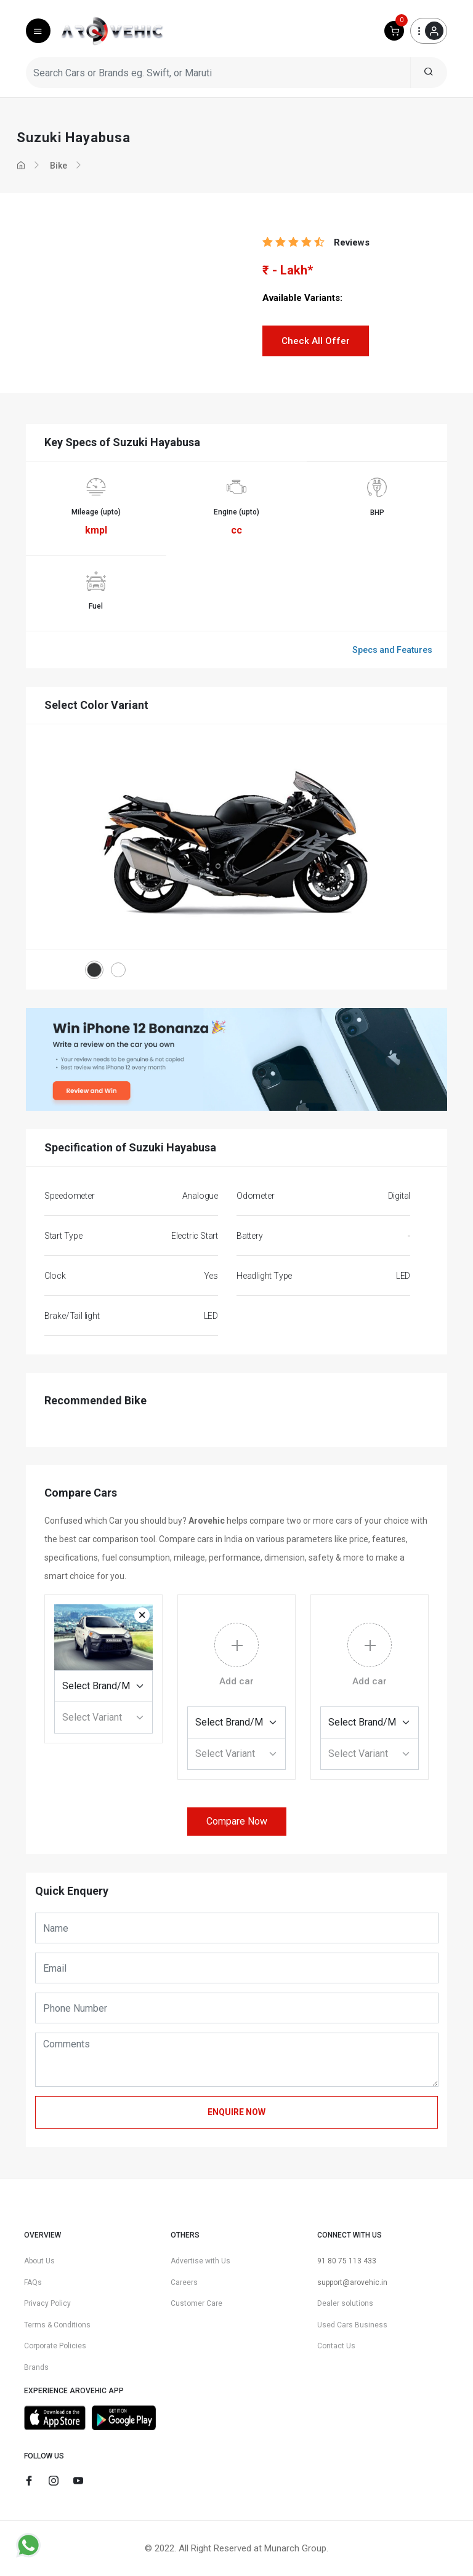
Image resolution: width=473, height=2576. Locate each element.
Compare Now (236, 1821)
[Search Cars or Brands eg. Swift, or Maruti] (218, 72)
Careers (184, 2282)
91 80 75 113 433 (346, 2261)
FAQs (33, 2282)
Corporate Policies (55, 2346)
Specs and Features (392, 650)
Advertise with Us (200, 2261)
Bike (58, 165)
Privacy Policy (47, 2303)
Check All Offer (315, 340)
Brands (36, 2367)
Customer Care (196, 2303)
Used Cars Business (352, 2325)
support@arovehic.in (352, 2282)
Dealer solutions (345, 2303)
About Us (39, 2261)
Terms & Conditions (57, 2325)
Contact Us (336, 2346)
